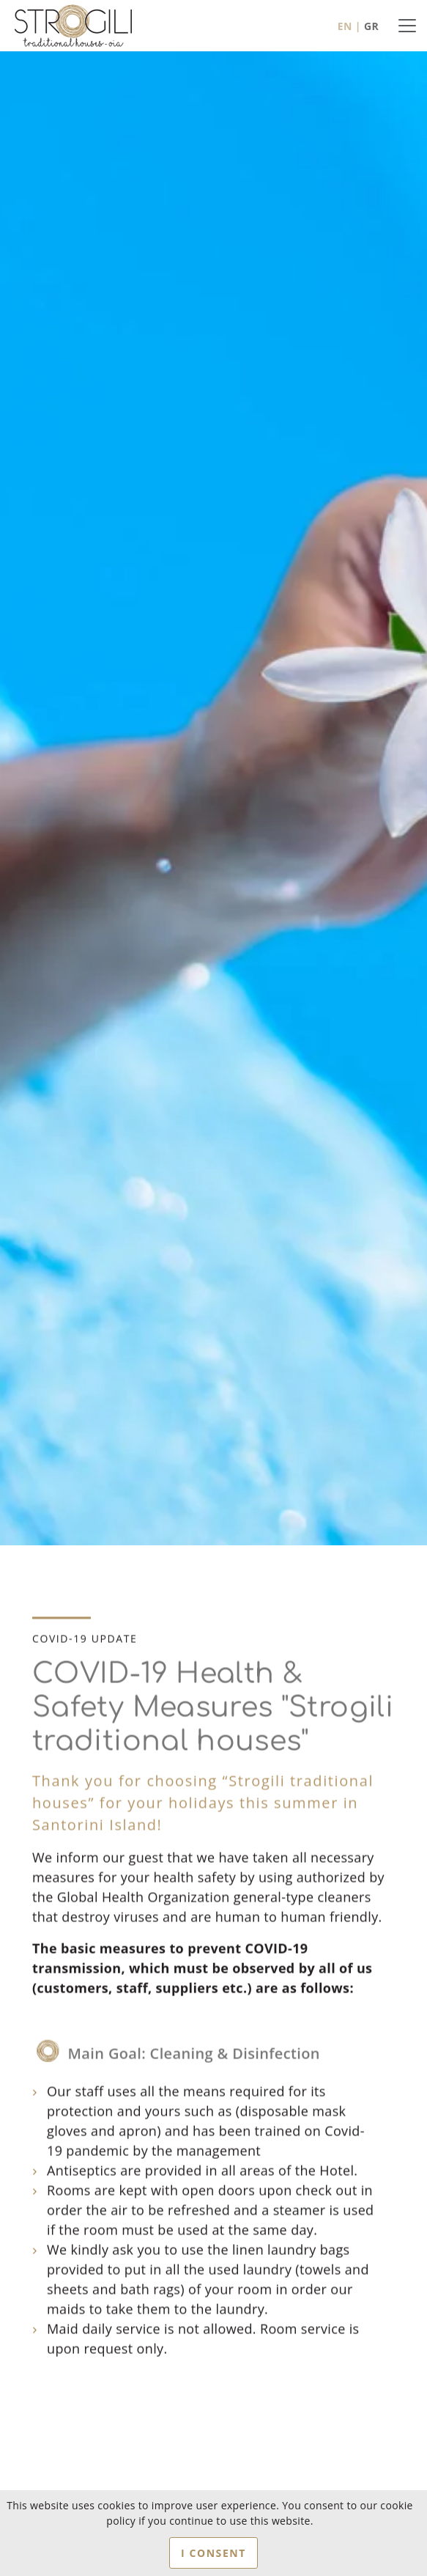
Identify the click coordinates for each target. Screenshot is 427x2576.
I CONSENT (213, 2553)
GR (371, 26)
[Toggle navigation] (407, 26)
